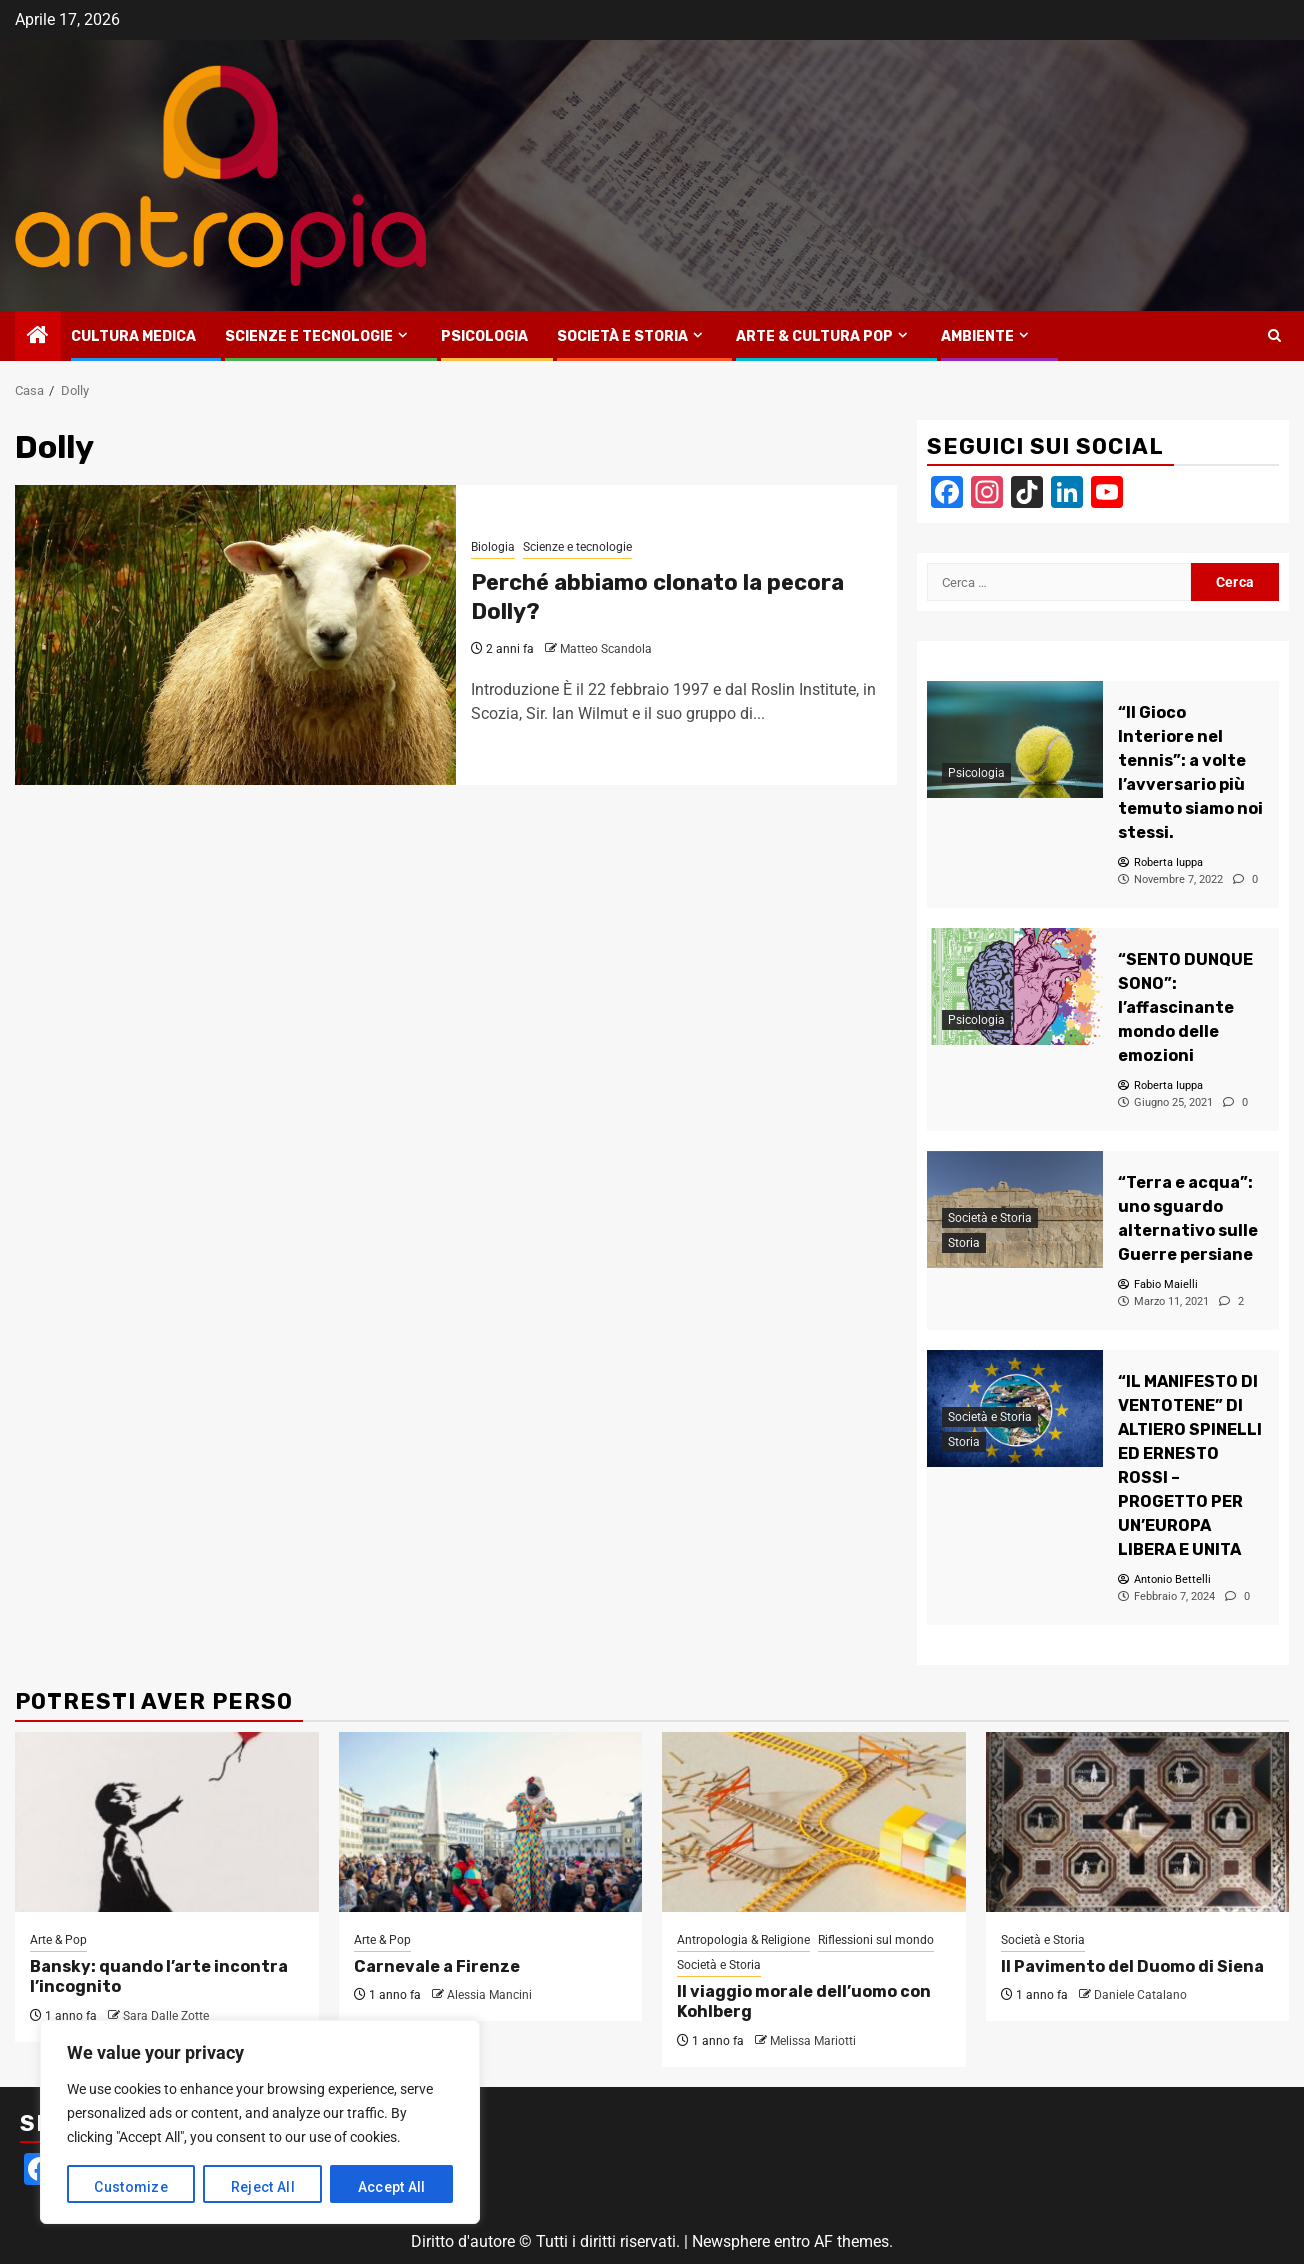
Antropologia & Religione (743, 1940)
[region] (260, 2122)
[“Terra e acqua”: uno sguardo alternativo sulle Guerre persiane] (1191, 1219)
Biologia (493, 547)
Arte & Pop (58, 1940)
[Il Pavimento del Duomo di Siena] (1138, 1822)
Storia (964, 1244)
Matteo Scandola (606, 649)
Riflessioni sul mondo (876, 1940)
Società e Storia (622, 336)
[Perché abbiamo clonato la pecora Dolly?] (235, 635)
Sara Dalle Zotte (166, 2016)
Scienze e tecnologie (309, 336)
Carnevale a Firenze (437, 1966)
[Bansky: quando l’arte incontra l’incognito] (167, 1822)
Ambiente (977, 336)
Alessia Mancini (489, 1995)
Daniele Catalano (1140, 1995)
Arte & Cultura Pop (814, 336)
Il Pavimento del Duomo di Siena (1132, 1966)
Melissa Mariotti (813, 2041)
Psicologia (484, 336)
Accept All (392, 2187)
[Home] (38, 337)
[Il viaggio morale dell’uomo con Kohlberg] (814, 1822)
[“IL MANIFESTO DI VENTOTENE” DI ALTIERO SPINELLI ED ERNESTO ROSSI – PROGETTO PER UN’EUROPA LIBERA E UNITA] (1191, 1466)
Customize (131, 2187)
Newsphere (731, 2241)
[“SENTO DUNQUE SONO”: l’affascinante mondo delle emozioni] (1015, 986)
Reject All (263, 2187)
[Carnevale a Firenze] (491, 1822)
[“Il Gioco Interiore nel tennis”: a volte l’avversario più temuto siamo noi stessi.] (1015, 739)
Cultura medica (133, 336)
